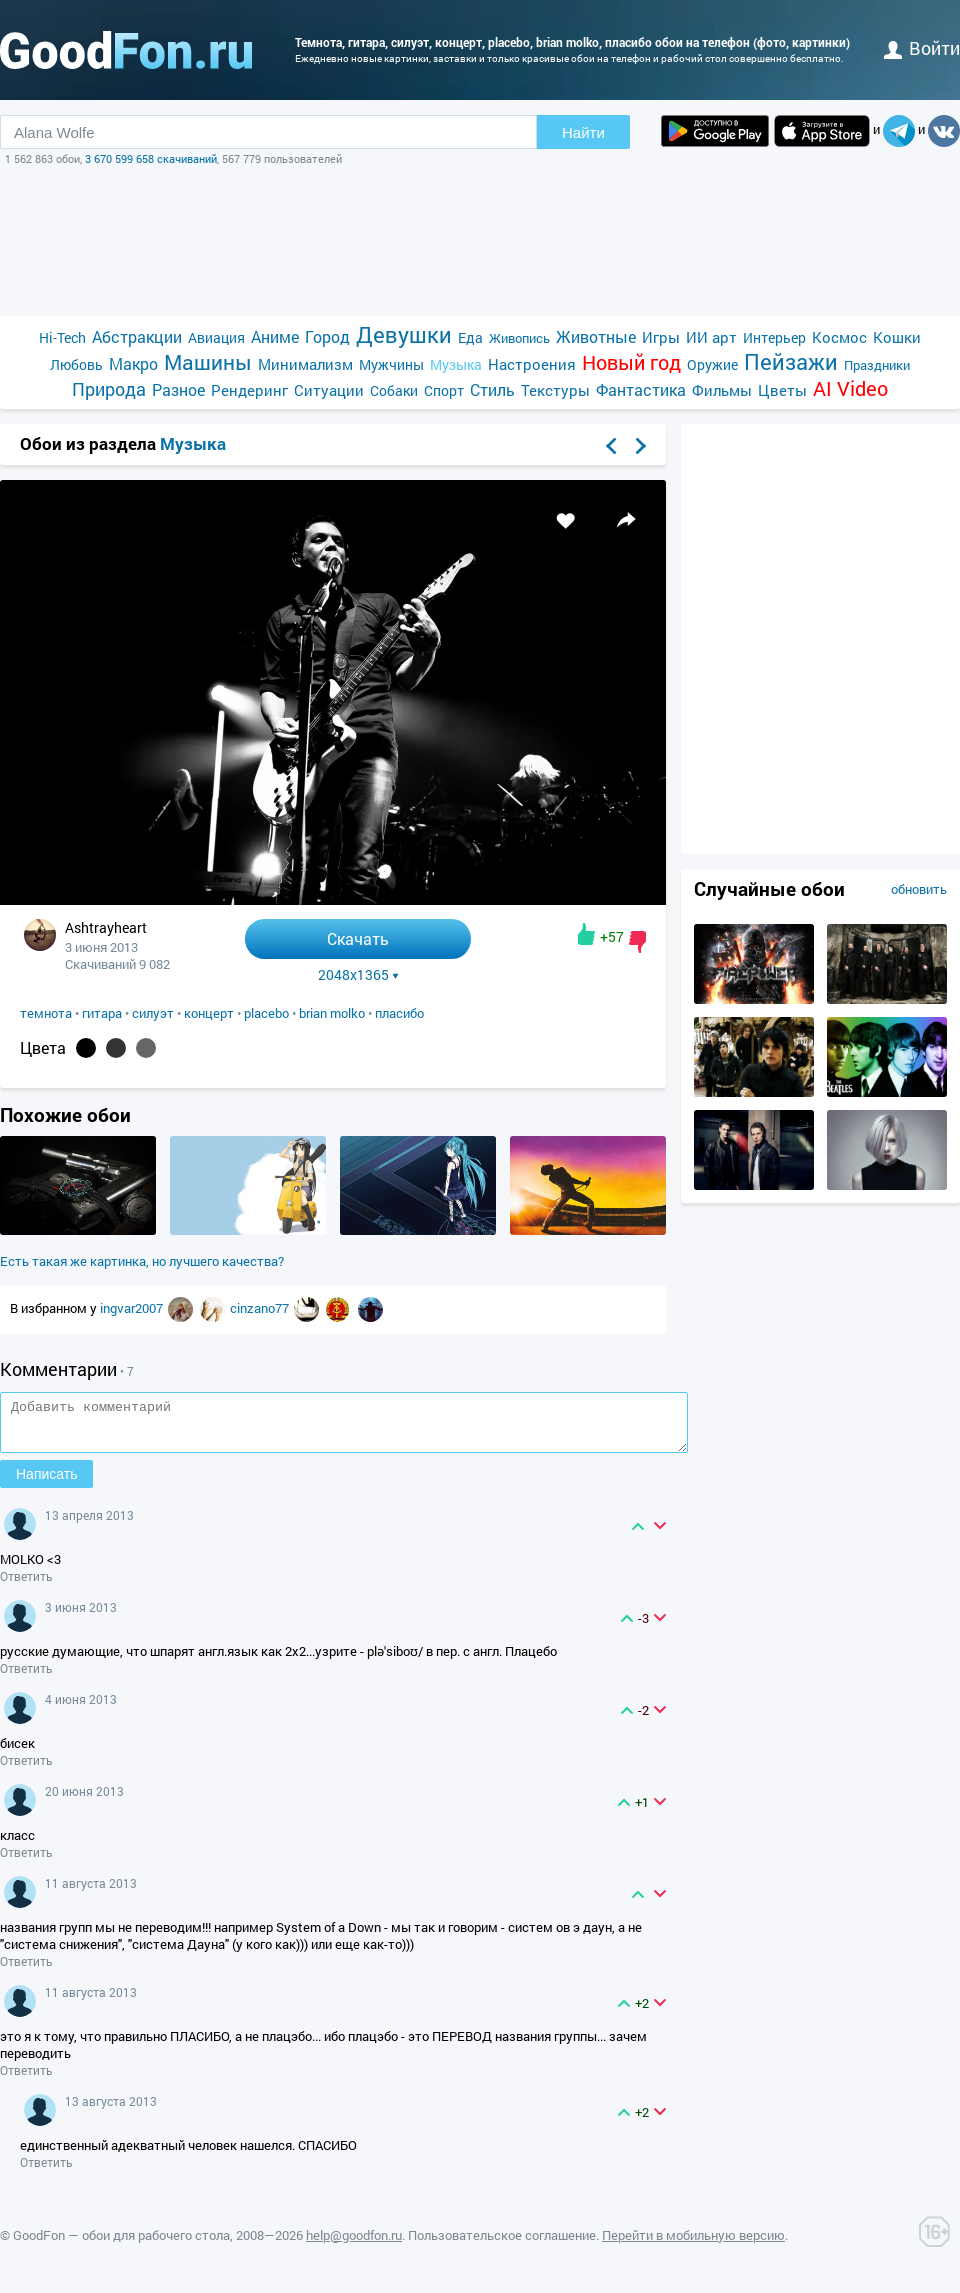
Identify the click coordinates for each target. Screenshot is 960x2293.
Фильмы (722, 390)
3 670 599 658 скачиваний (151, 158)
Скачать (358, 938)
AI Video (850, 388)
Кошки (897, 337)
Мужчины (391, 364)
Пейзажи (791, 361)
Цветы (782, 390)
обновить (919, 889)
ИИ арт (711, 337)
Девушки (404, 334)
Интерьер (774, 337)
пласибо (399, 1013)
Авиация (216, 337)
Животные (596, 336)
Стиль (492, 389)
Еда (470, 337)
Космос (839, 337)
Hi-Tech (62, 337)
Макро (133, 363)
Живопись (519, 338)
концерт (209, 1013)
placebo (266, 1013)
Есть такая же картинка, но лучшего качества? (142, 1261)
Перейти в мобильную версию (693, 2244)
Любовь (76, 364)
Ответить (26, 1585)
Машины (208, 362)
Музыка (456, 364)
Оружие (712, 364)
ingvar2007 (133, 1308)
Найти (583, 132)
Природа (109, 389)
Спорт (444, 390)
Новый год (631, 362)
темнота (46, 1013)
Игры (661, 337)
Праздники (877, 365)
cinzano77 (261, 1308)
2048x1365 (358, 975)
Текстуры (555, 390)
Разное (178, 389)
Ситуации (329, 390)
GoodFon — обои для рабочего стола (121, 2244)
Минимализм (305, 364)
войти (922, 48)
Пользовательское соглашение (502, 2244)
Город (327, 336)
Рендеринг (249, 390)
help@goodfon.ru (354, 2244)
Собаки (394, 390)
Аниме (275, 336)
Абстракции (137, 336)
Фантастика (641, 389)
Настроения (532, 364)
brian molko (332, 1013)
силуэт (153, 1013)
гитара (102, 1013)
